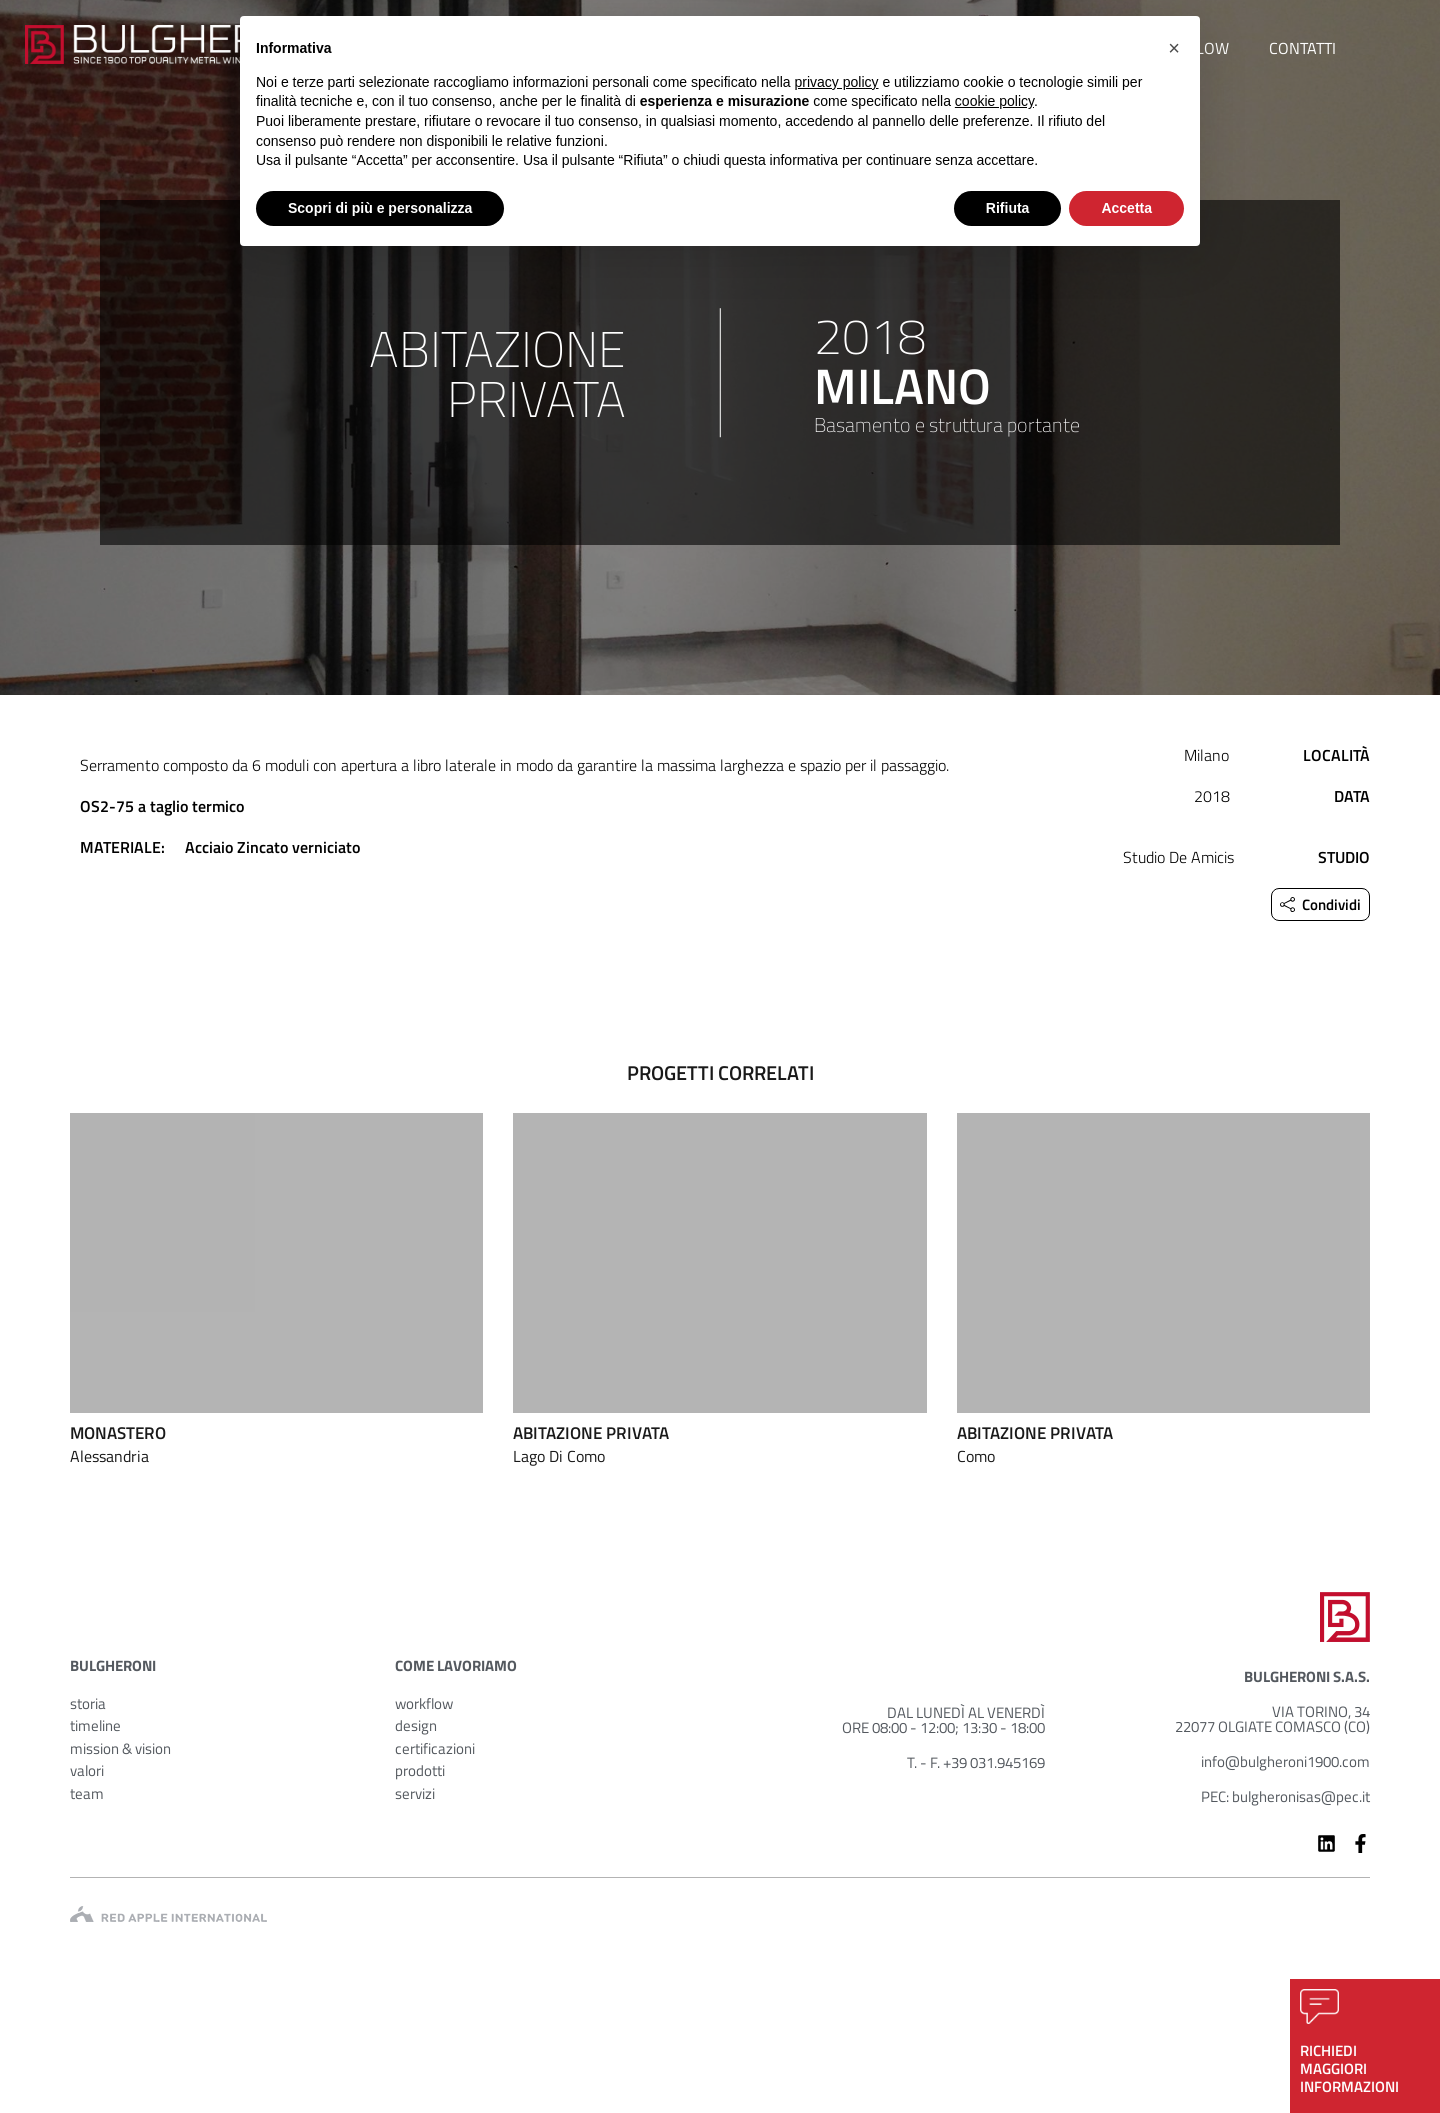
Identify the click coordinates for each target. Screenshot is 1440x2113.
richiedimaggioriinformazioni (1349, 2068)
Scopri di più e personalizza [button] (380, 208)
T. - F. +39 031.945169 (976, 1762)
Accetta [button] (1126, 208)
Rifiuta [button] (1008, 208)
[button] (1174, 48)
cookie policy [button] (994, 101)
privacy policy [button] (837, 82)
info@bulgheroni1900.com (1285, 1761)
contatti (1302, 48)
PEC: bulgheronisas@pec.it (1285, 1796)
